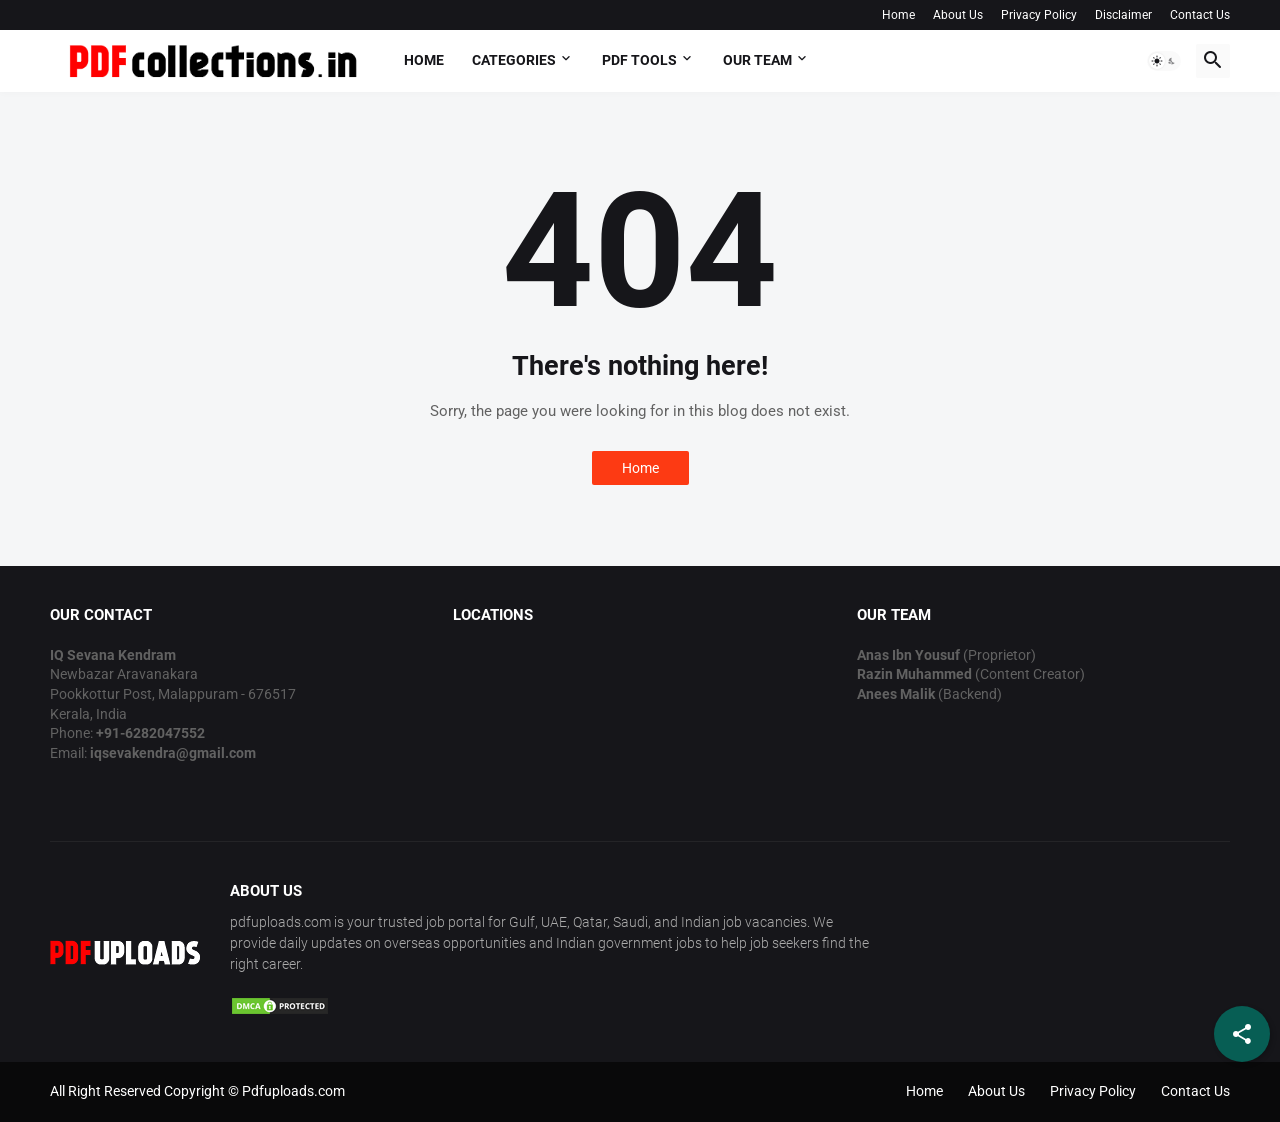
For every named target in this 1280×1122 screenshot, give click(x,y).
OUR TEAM (757, 60)
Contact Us (1200, 15)
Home (898, 15)
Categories (514, 60)
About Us (958, 15)
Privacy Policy (1039, 15)
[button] (1164, 61)
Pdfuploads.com (293, 1091)
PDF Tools (639, 60)
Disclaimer (1123, 15)
